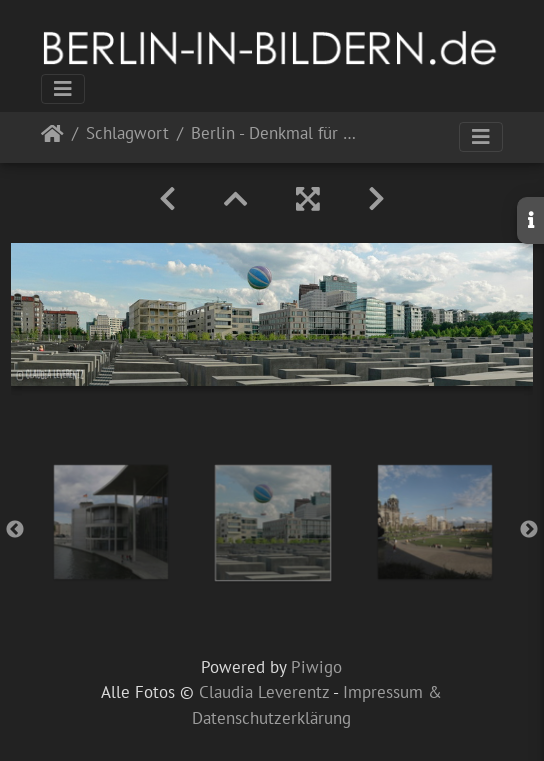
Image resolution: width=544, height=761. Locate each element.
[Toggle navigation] (63, 89)
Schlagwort (127, 134)
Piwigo (316, 667)
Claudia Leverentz (264, 692)
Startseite (52, 137)
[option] (111, 522)
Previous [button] (15, 530)
